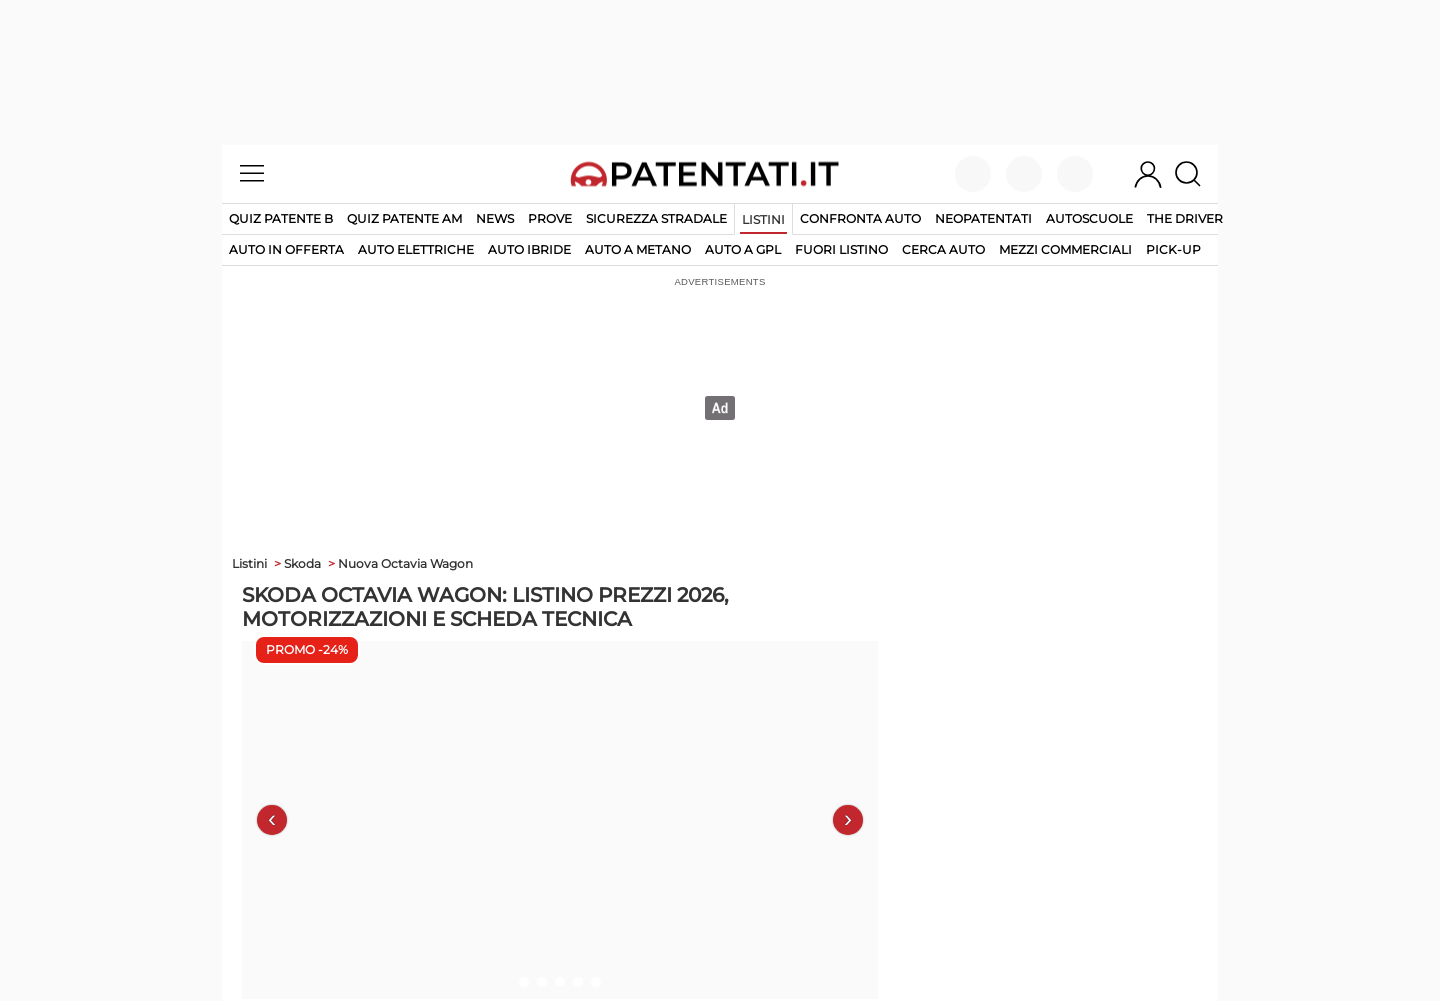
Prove (550, 218)
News (495, 218)
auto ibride (529, 249)
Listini (763, 219)
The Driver (1185, 218)
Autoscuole (1089, 218)
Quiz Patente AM (404, 218)
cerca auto (943, 249)
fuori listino (841, 249)
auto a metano (638, 249)
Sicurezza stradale (656, 218)
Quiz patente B (281, 218)
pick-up (1173, 249)
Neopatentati (983, 218)
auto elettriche (416, 249)
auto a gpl (743, 249)
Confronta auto (860, 218)
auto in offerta (286, 249)
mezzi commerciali (1065, 249)
